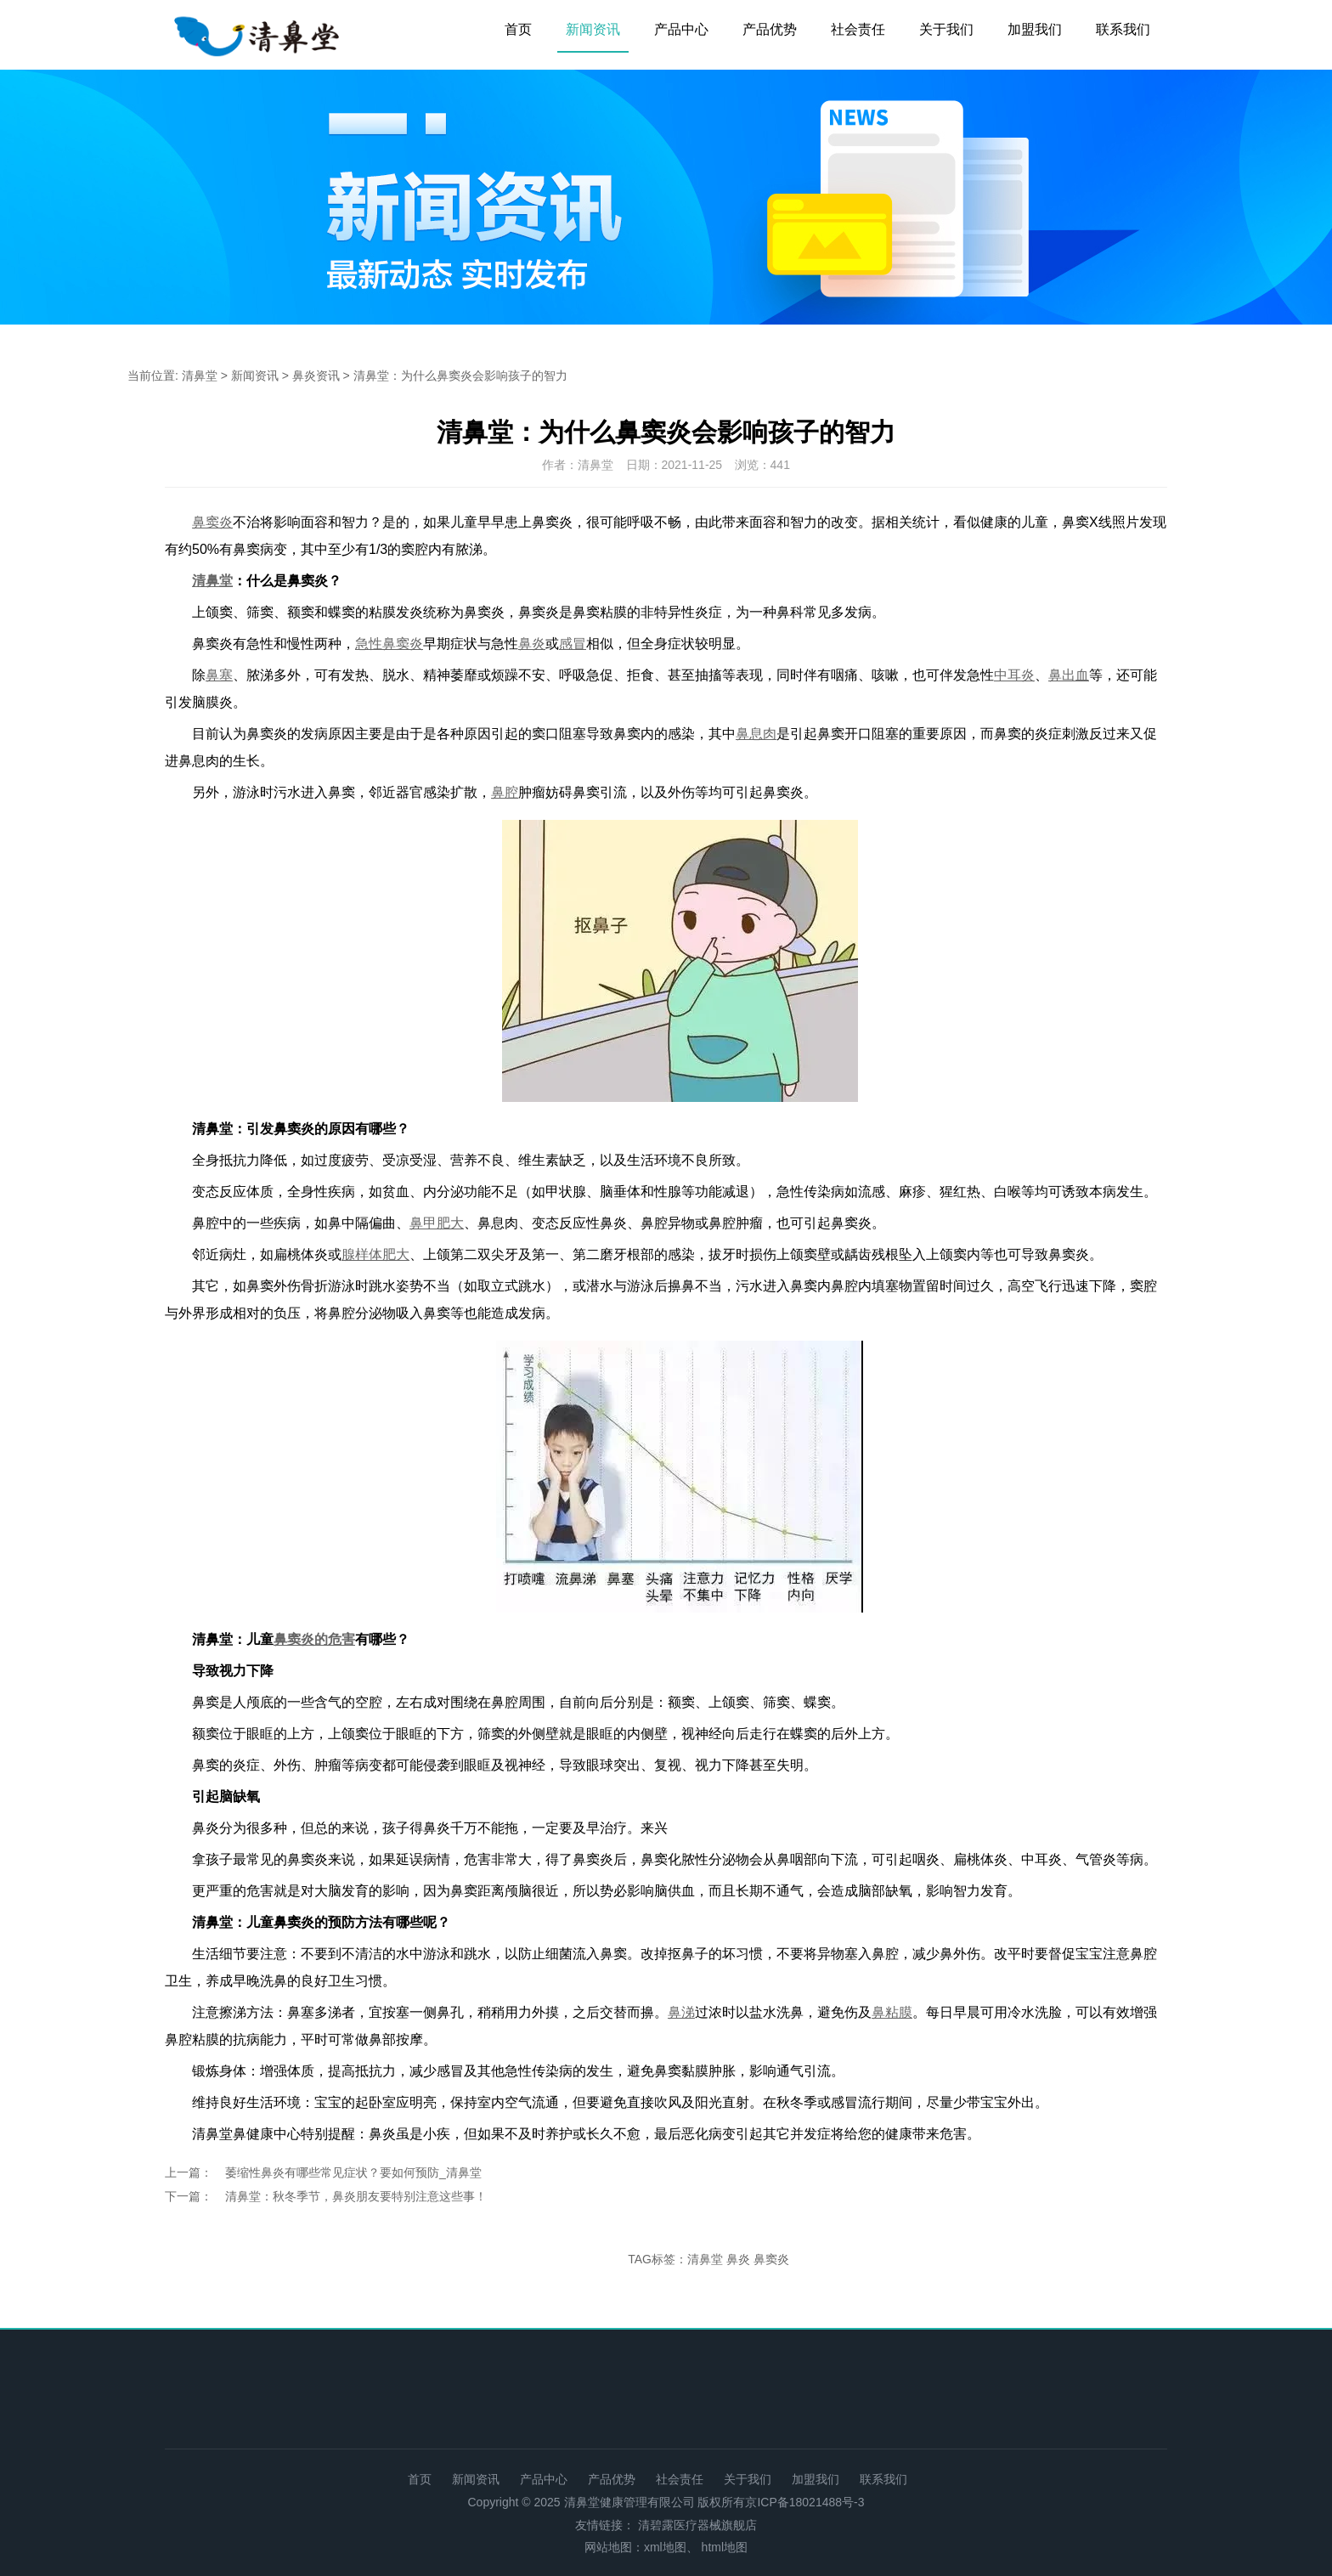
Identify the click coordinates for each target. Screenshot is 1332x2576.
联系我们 (1123, 29)
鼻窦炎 (771, 2259)
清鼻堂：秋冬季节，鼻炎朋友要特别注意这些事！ (356, 2196)
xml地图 (665, 2547)
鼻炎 (738, 2259)
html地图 (725, 2547)
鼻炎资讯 (316, 375)
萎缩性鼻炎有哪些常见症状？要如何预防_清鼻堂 (353, 2172)
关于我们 (946, 29)
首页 (518, 29)
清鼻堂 (199, 375)
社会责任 (858, 29)
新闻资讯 (593, 29)
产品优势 (769, 29)
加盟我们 (1034, 29)
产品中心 (681, 29)
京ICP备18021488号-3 (804, 2502)
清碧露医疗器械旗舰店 (697, 2525)
